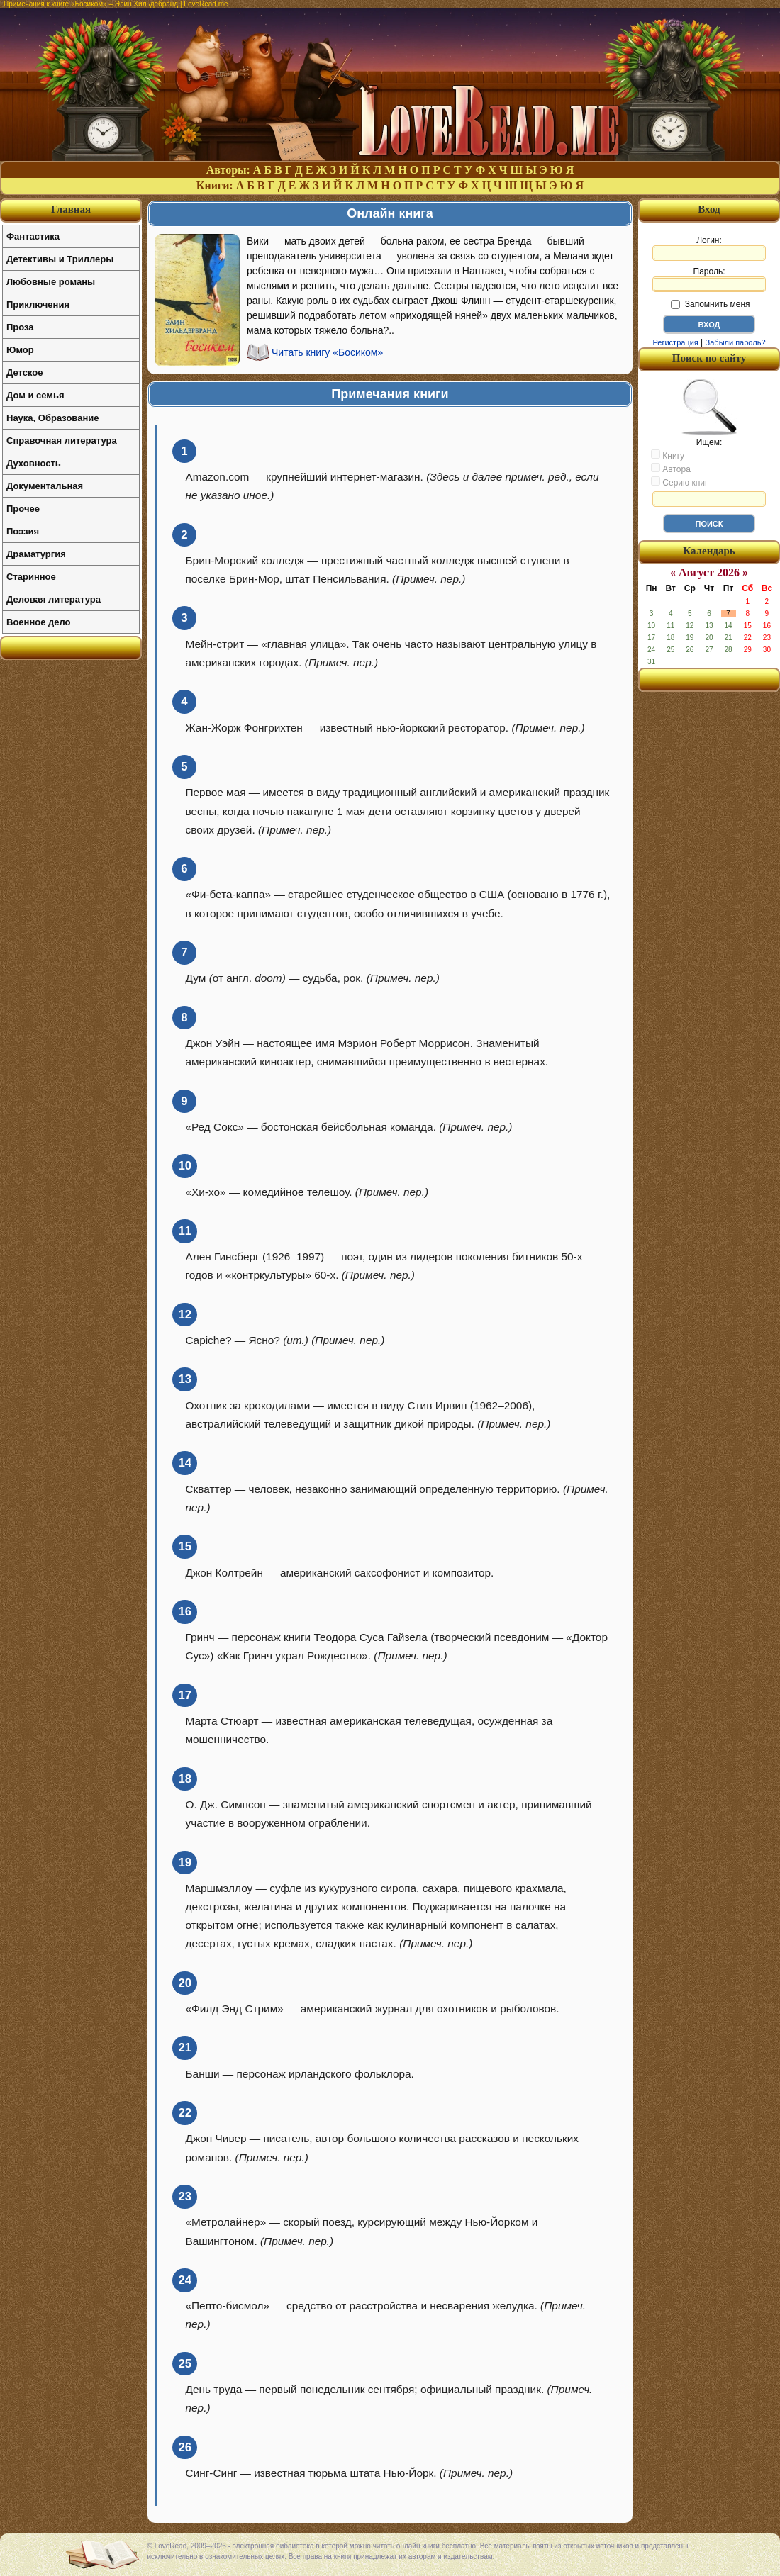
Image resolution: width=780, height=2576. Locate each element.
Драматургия (36, 554)
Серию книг (679, 482)
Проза (20, 327)
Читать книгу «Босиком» (327, 352)
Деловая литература (53, 599)
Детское (24, 372)
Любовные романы (50, 281)
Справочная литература (61, 440)
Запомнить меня (710, 304)
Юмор (20, 350)
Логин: (709, 248)
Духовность (33, 463)
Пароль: (709, 279)
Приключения (37, 304)
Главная (71, 209)
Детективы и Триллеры (59, 259)
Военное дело (38, 622)
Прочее (23, 508)
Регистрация (675, 342)
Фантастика (33, 236)
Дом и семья (35, 395)
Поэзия (22, 531)
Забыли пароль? (736, 342)
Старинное (31, 576)
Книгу (667, 455)
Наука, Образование (52, 418)
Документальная (44, 486)
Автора (671, 468)
